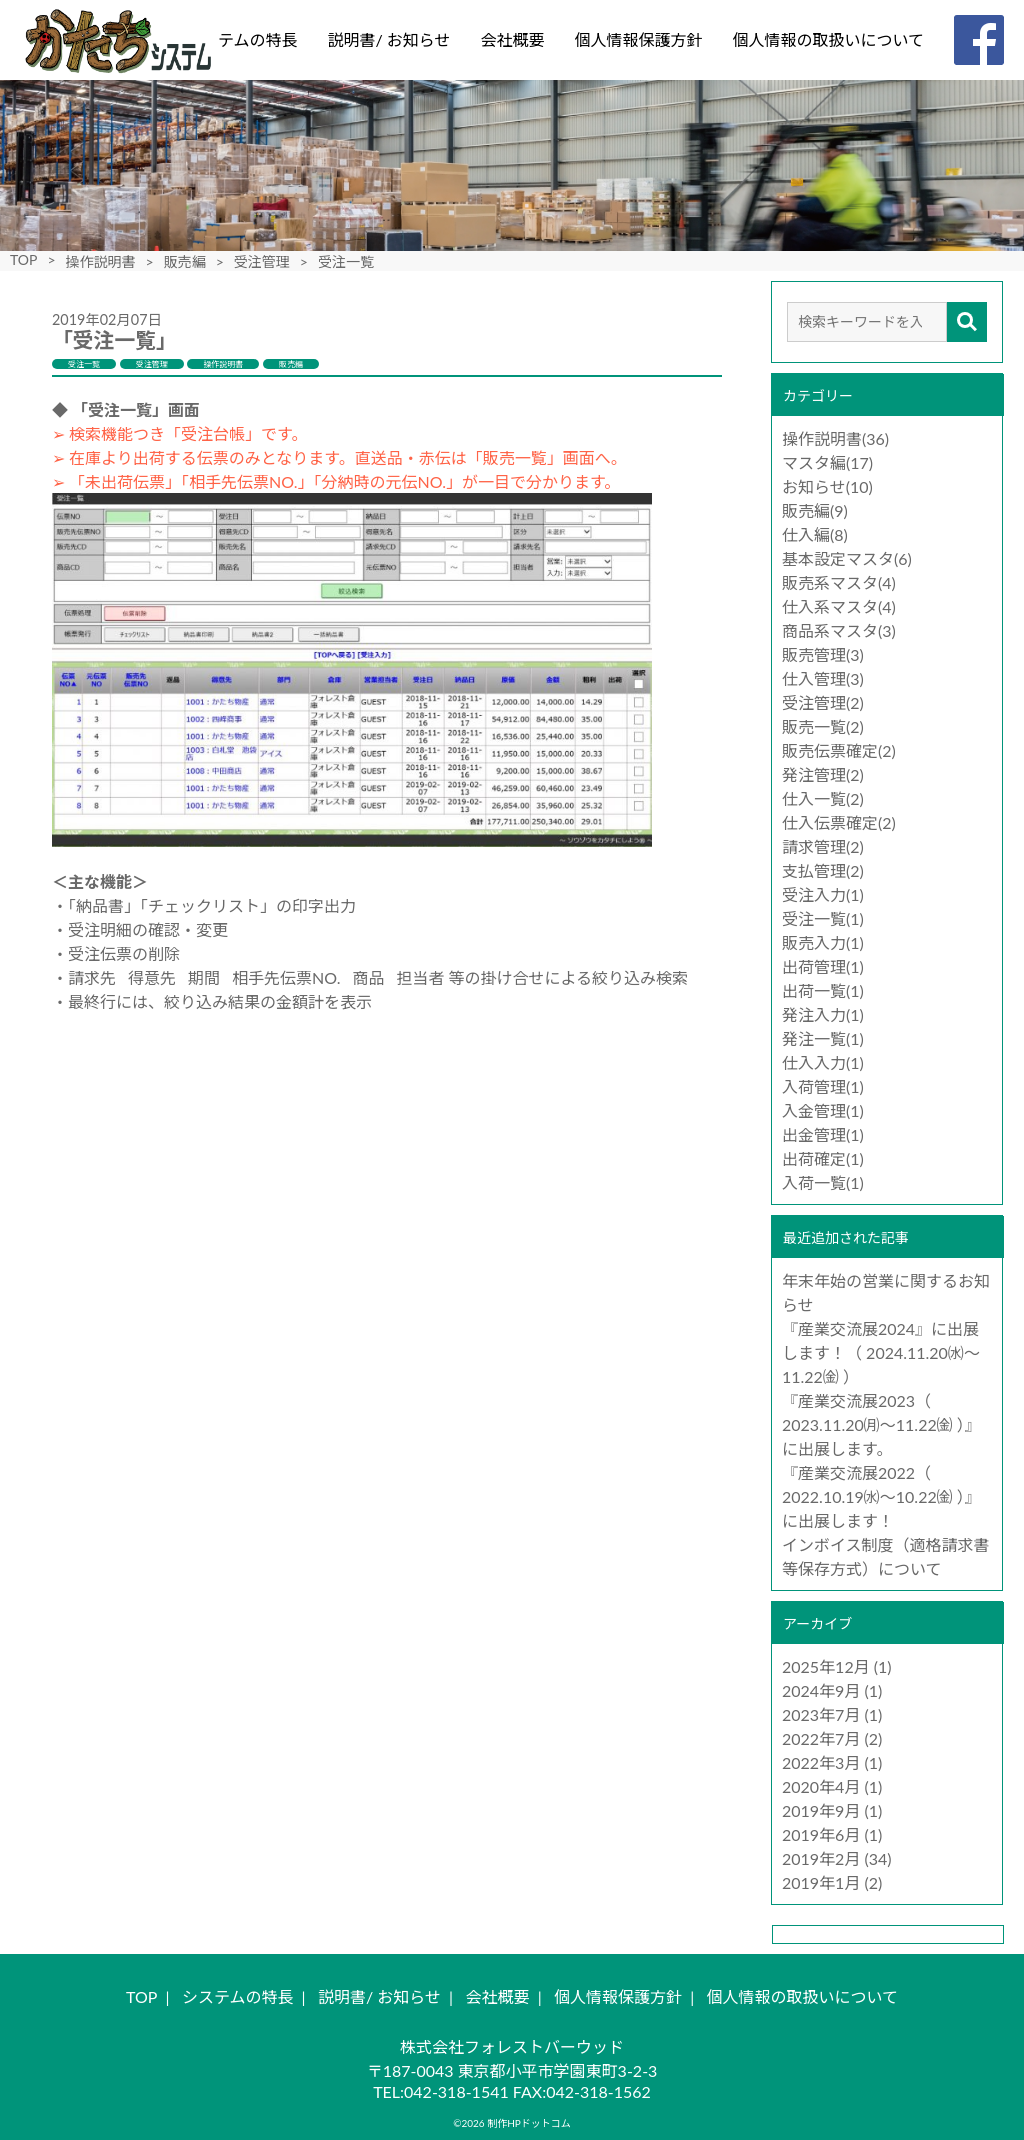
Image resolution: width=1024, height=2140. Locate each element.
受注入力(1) (823, 894)
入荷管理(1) (823, 1086)
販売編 (185, 261)
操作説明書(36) (835, 438)
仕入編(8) (815, 534)
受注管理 (262, 261)
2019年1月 (821, 1882)
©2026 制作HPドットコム (512, 2123)
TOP (23, 259)
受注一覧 (84, 364)
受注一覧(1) (823, 918)
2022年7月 (821, 1738)
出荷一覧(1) (823, 990)
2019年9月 (821, 1810)
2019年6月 (821, 1834)
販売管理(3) (823, 654)
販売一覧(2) (823, 726)
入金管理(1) (823, 1110)
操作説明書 (101, 261)
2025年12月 (826, 1666)
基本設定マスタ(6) (847, 558)
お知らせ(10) (827, 486)
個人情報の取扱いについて (828, 39)
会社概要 (512, 39)
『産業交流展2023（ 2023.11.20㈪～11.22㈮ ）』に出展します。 (881, 1424)
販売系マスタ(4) (839, 582)
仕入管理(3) (823, 678)
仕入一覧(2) (823, 798)
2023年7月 (821, 1714)
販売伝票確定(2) (839, 750)
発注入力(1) (823, 1014)
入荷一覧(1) (823, 1182)
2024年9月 (821, 1690)
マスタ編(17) (827, 462)
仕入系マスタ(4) (839, 606)
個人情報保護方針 (638, 39)
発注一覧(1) (823, 1038)
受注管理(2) (823, 702)
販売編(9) (815, 510)
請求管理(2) (823, 846)
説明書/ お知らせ (388, 39)
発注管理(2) (823, 774)
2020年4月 (821, 1786)
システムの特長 (242, 39)
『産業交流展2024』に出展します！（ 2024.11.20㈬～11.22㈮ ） (881, 1352)
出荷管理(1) (823, 966)
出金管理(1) (823, 1134)
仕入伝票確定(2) (839, 822)
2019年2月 (821, 1858)
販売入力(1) (823, 942)
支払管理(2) (823, 870)
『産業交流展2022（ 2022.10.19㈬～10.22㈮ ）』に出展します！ (881, 1496)
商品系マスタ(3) (839, 630)
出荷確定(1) (823, 1158)
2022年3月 (821, 1762)
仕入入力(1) (823, 1062)
